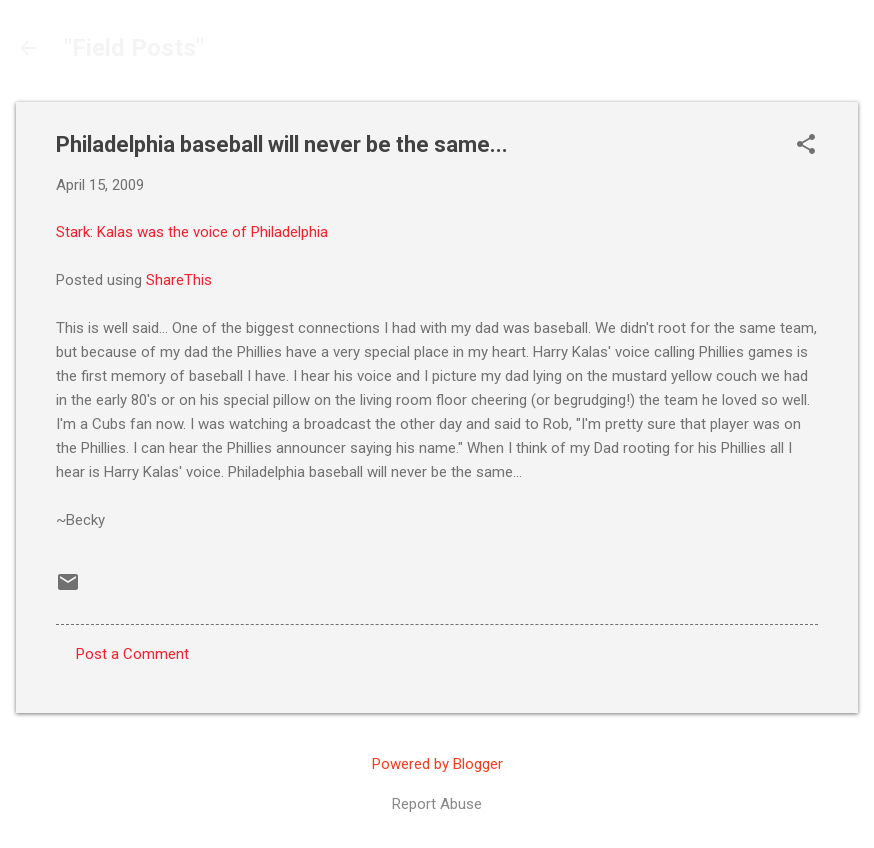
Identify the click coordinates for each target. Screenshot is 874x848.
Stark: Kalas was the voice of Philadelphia (192, 232)
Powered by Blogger (437, 764)
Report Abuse (437, 804)
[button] (806, 146)
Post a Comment (132, 654)
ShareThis (179, 280)
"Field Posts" (134, 48)
